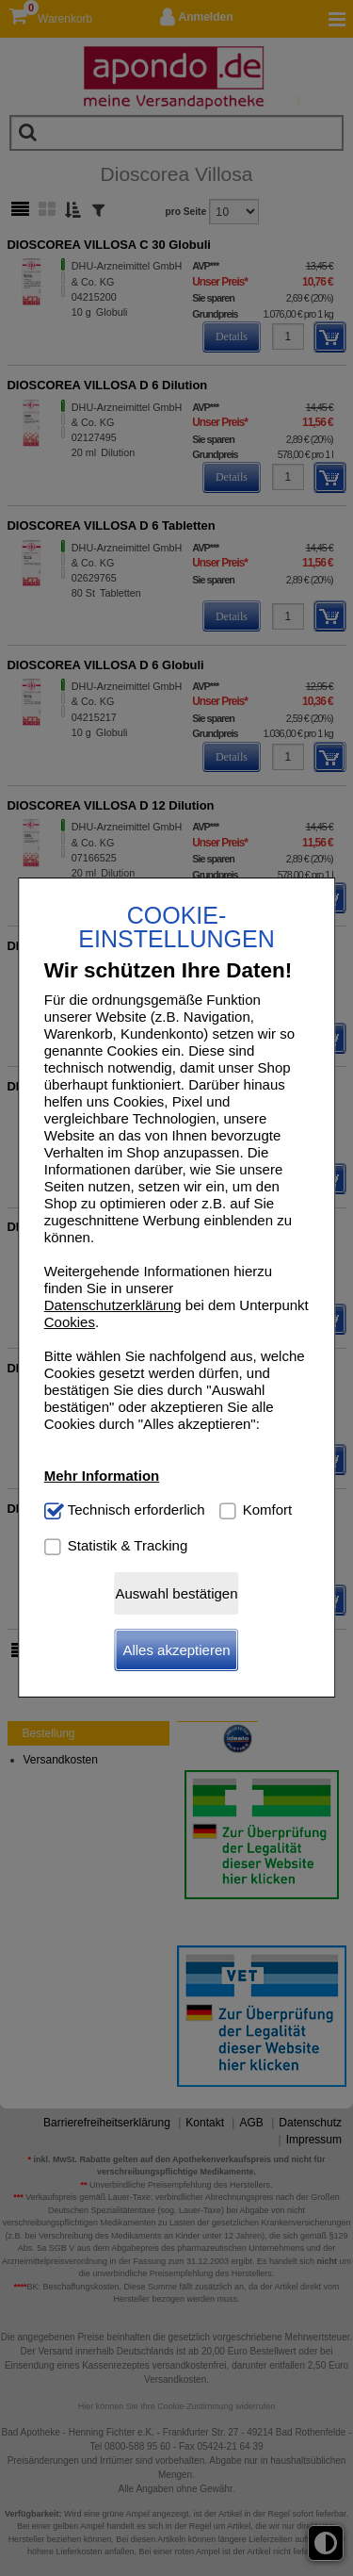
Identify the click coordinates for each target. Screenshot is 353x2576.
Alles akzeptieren (176, 1650)
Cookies (69, 1322)
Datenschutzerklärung (113, 1305)
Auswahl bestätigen (176, 1593)
